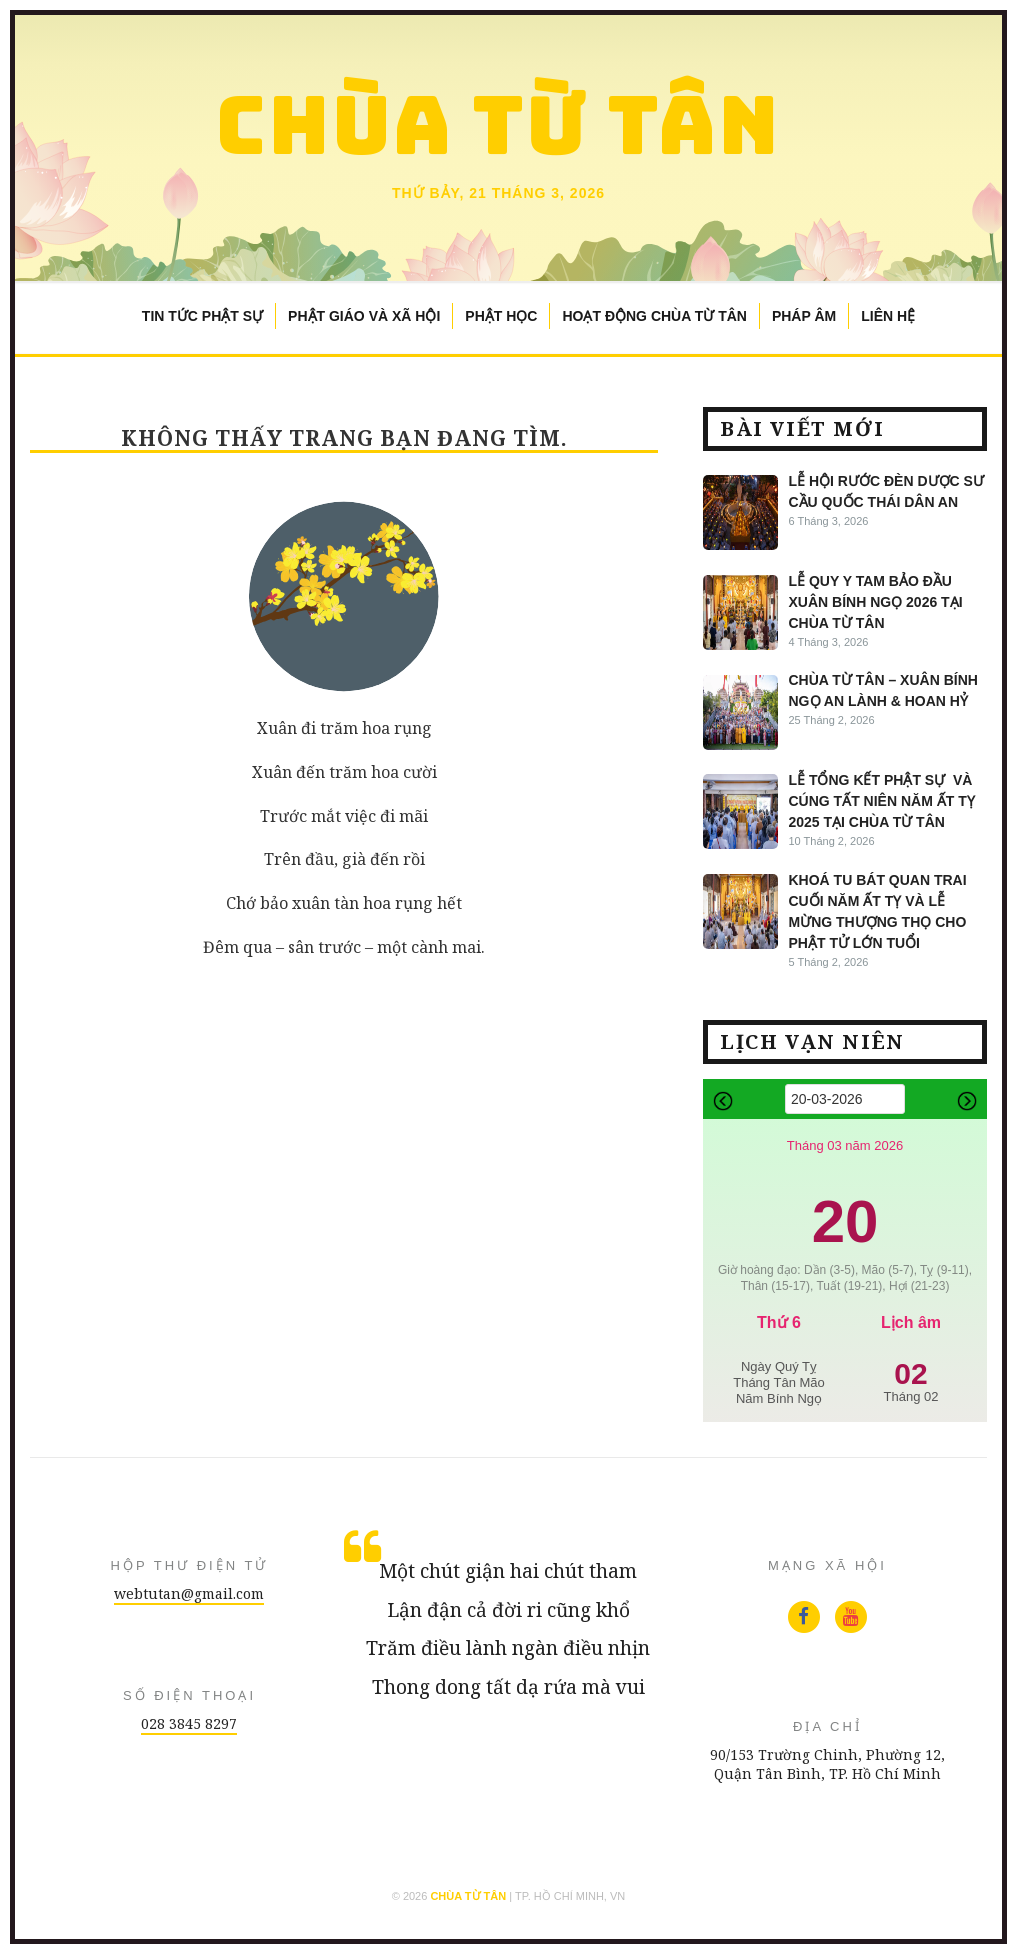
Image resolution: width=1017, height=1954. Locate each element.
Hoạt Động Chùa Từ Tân (654, 316)
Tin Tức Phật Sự (202, 316)
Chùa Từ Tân (498, 125)
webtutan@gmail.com (189, 1593)
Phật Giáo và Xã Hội (364, 316)
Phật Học (501, 316)
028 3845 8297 (189, 1723)
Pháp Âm (804, 316)
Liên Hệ (888, 316)
